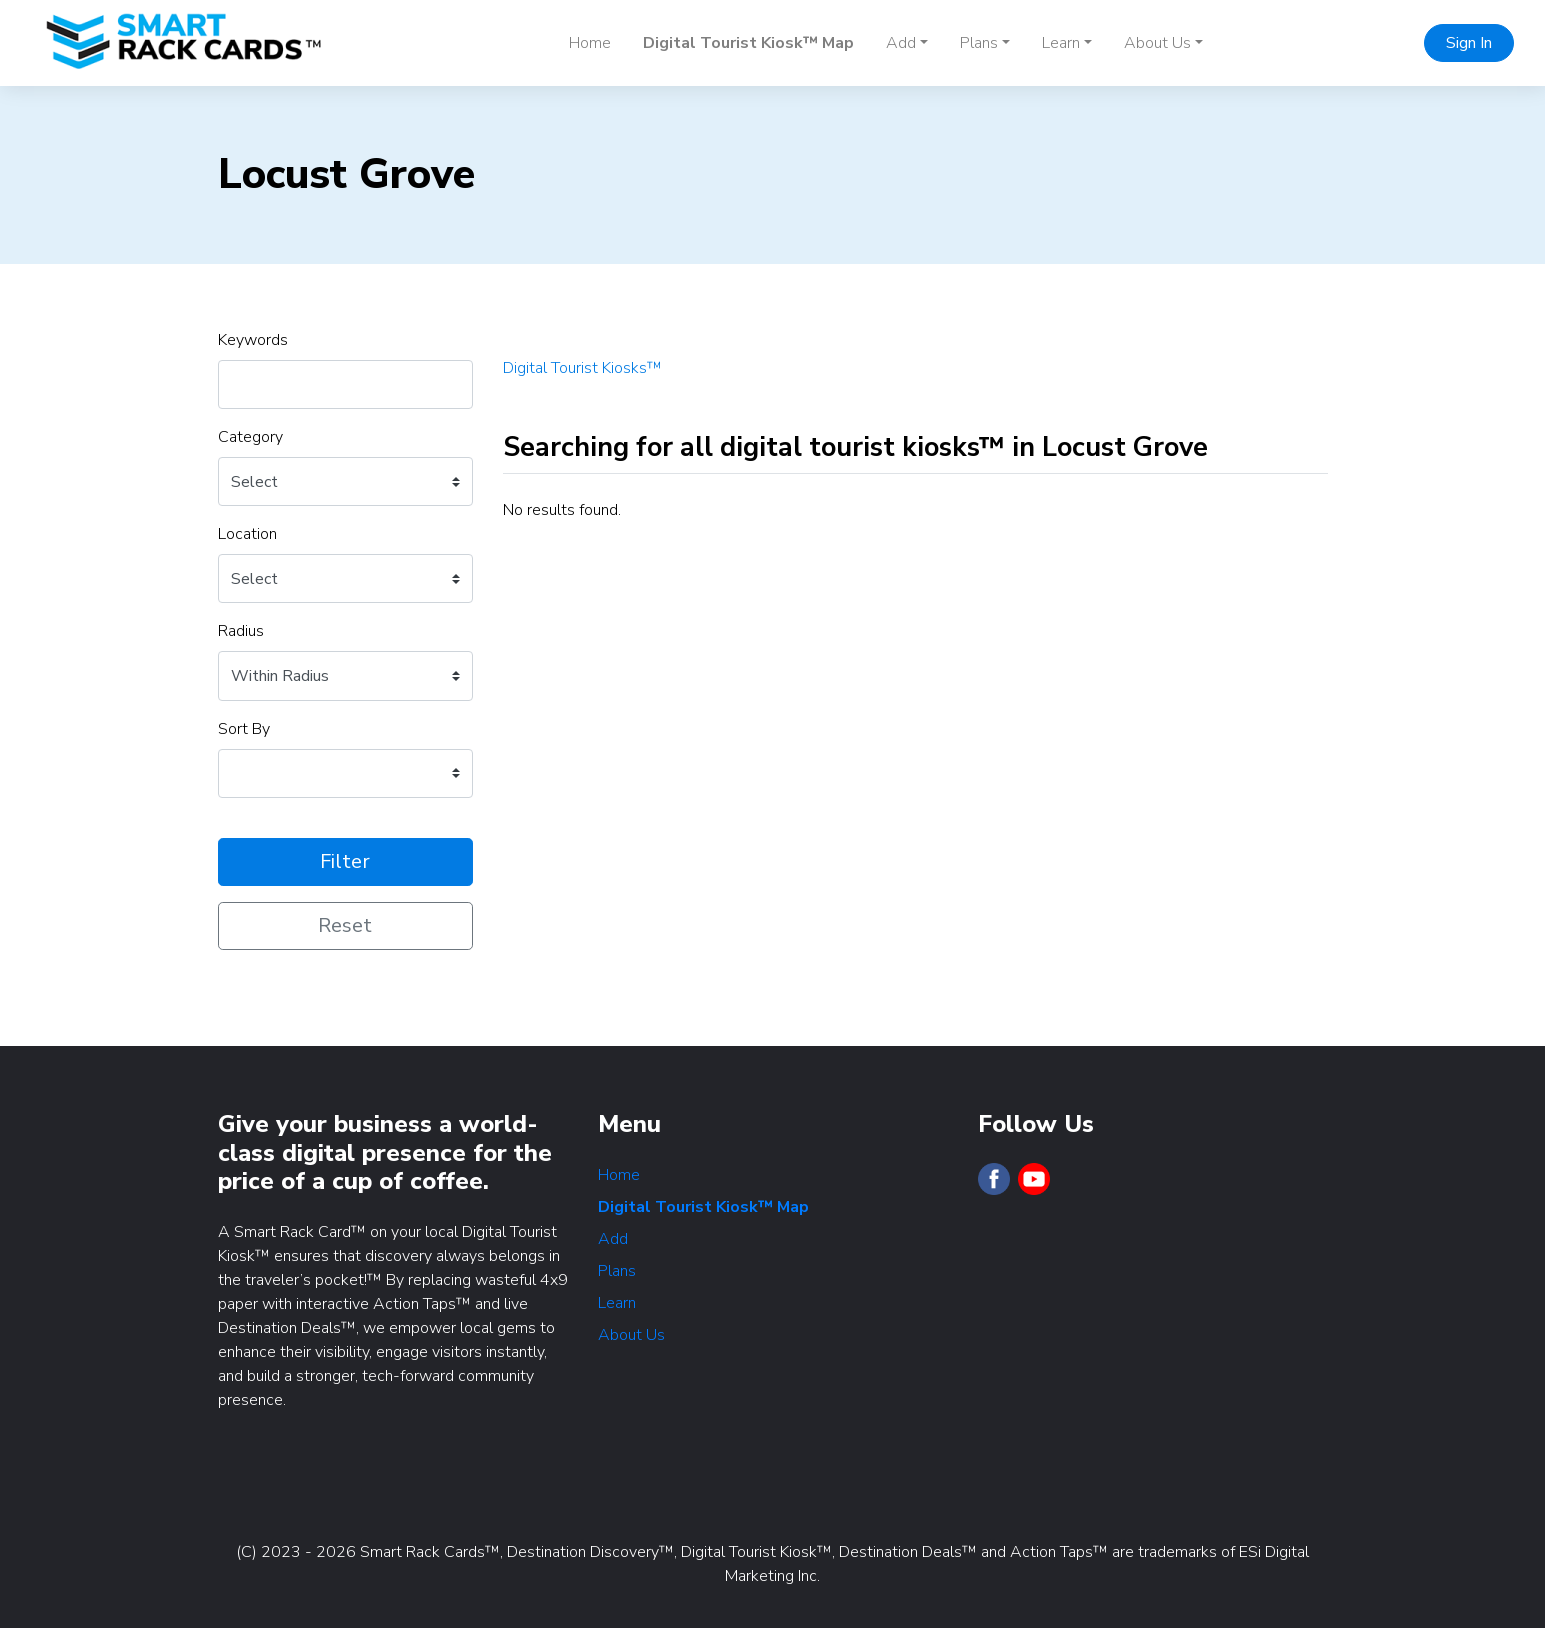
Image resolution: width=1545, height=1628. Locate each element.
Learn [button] (1061, 43)
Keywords (253, 340)
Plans (617, 1271)
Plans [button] (979, 43)
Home (590, 43)
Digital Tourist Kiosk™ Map (748, 43)
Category (250, 437)
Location (247, 534)
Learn (617, 1303)
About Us (631, 1335)
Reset (345, 925)
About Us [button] (1157, 43)
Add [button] (901, 43)
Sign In (1469, 43)
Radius (241, 631)
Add (613, 1239)
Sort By (244, 729)
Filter (345, 861)
